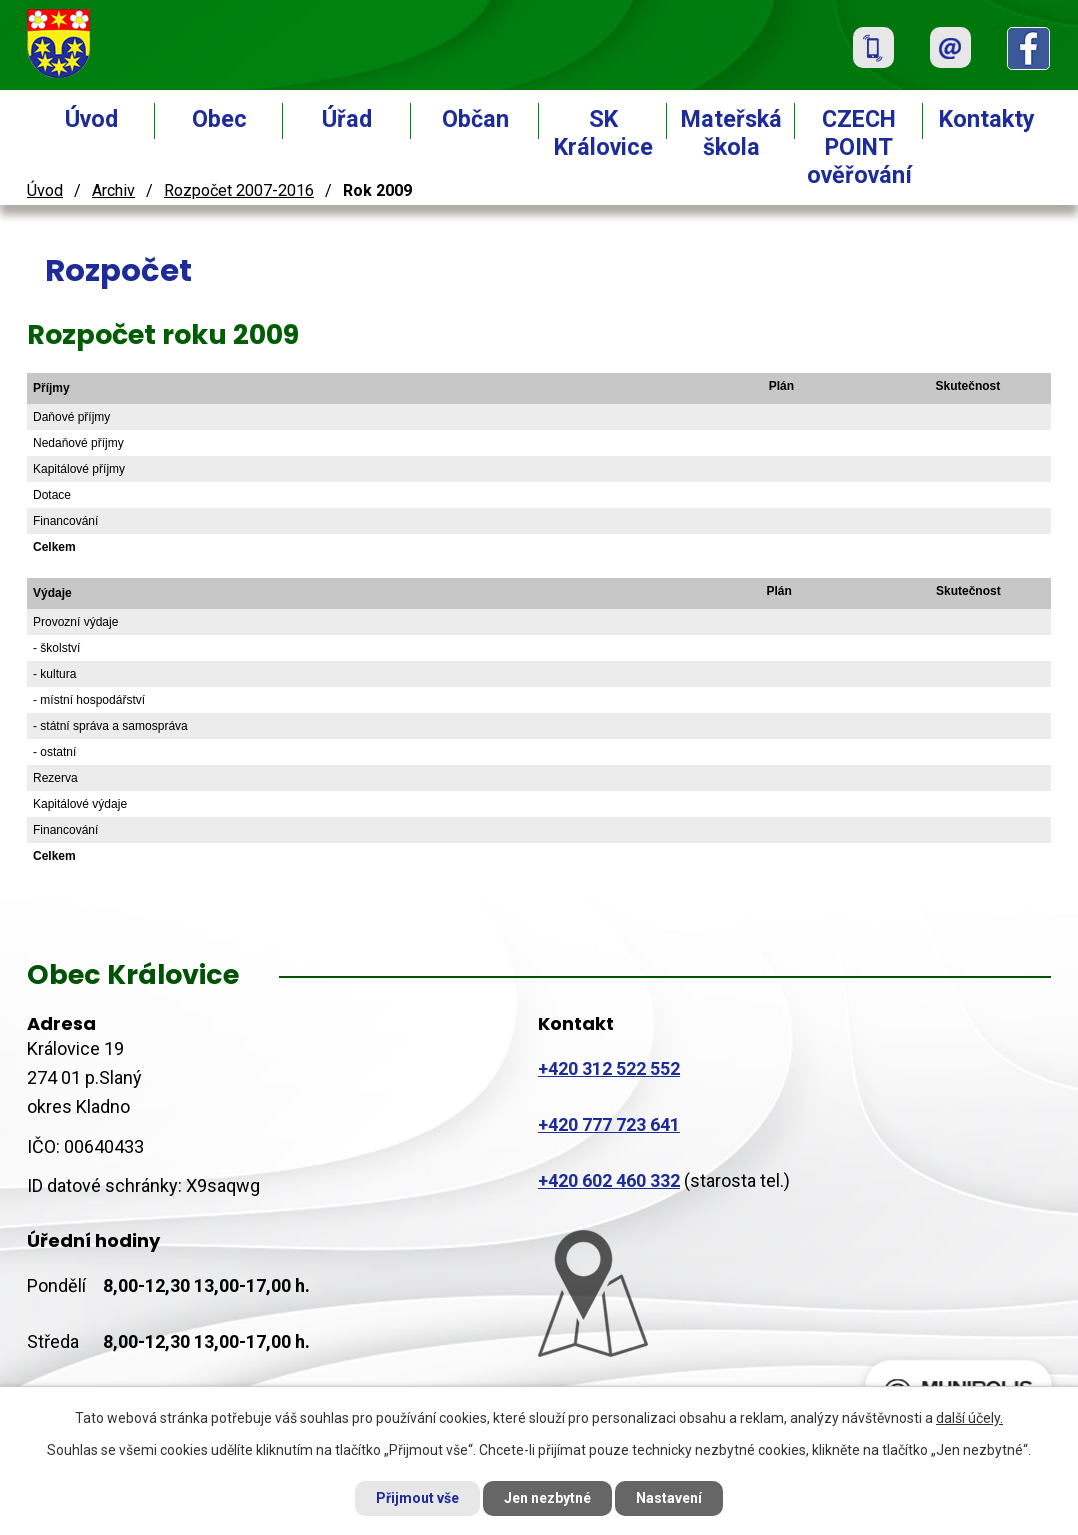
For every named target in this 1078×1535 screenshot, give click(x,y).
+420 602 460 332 (609, 1180)
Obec (219, 119)
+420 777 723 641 (609, 1124)
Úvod (91, 119)
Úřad (347, 119)
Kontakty (987, 119)
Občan (475, 119)
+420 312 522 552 (609, 1068)
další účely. (969, 1418)
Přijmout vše (417, 1498)
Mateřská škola (731, 133)
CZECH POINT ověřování (859, 147)
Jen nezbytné (547, 1498)
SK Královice (603, 133)
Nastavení (669, 1498)
